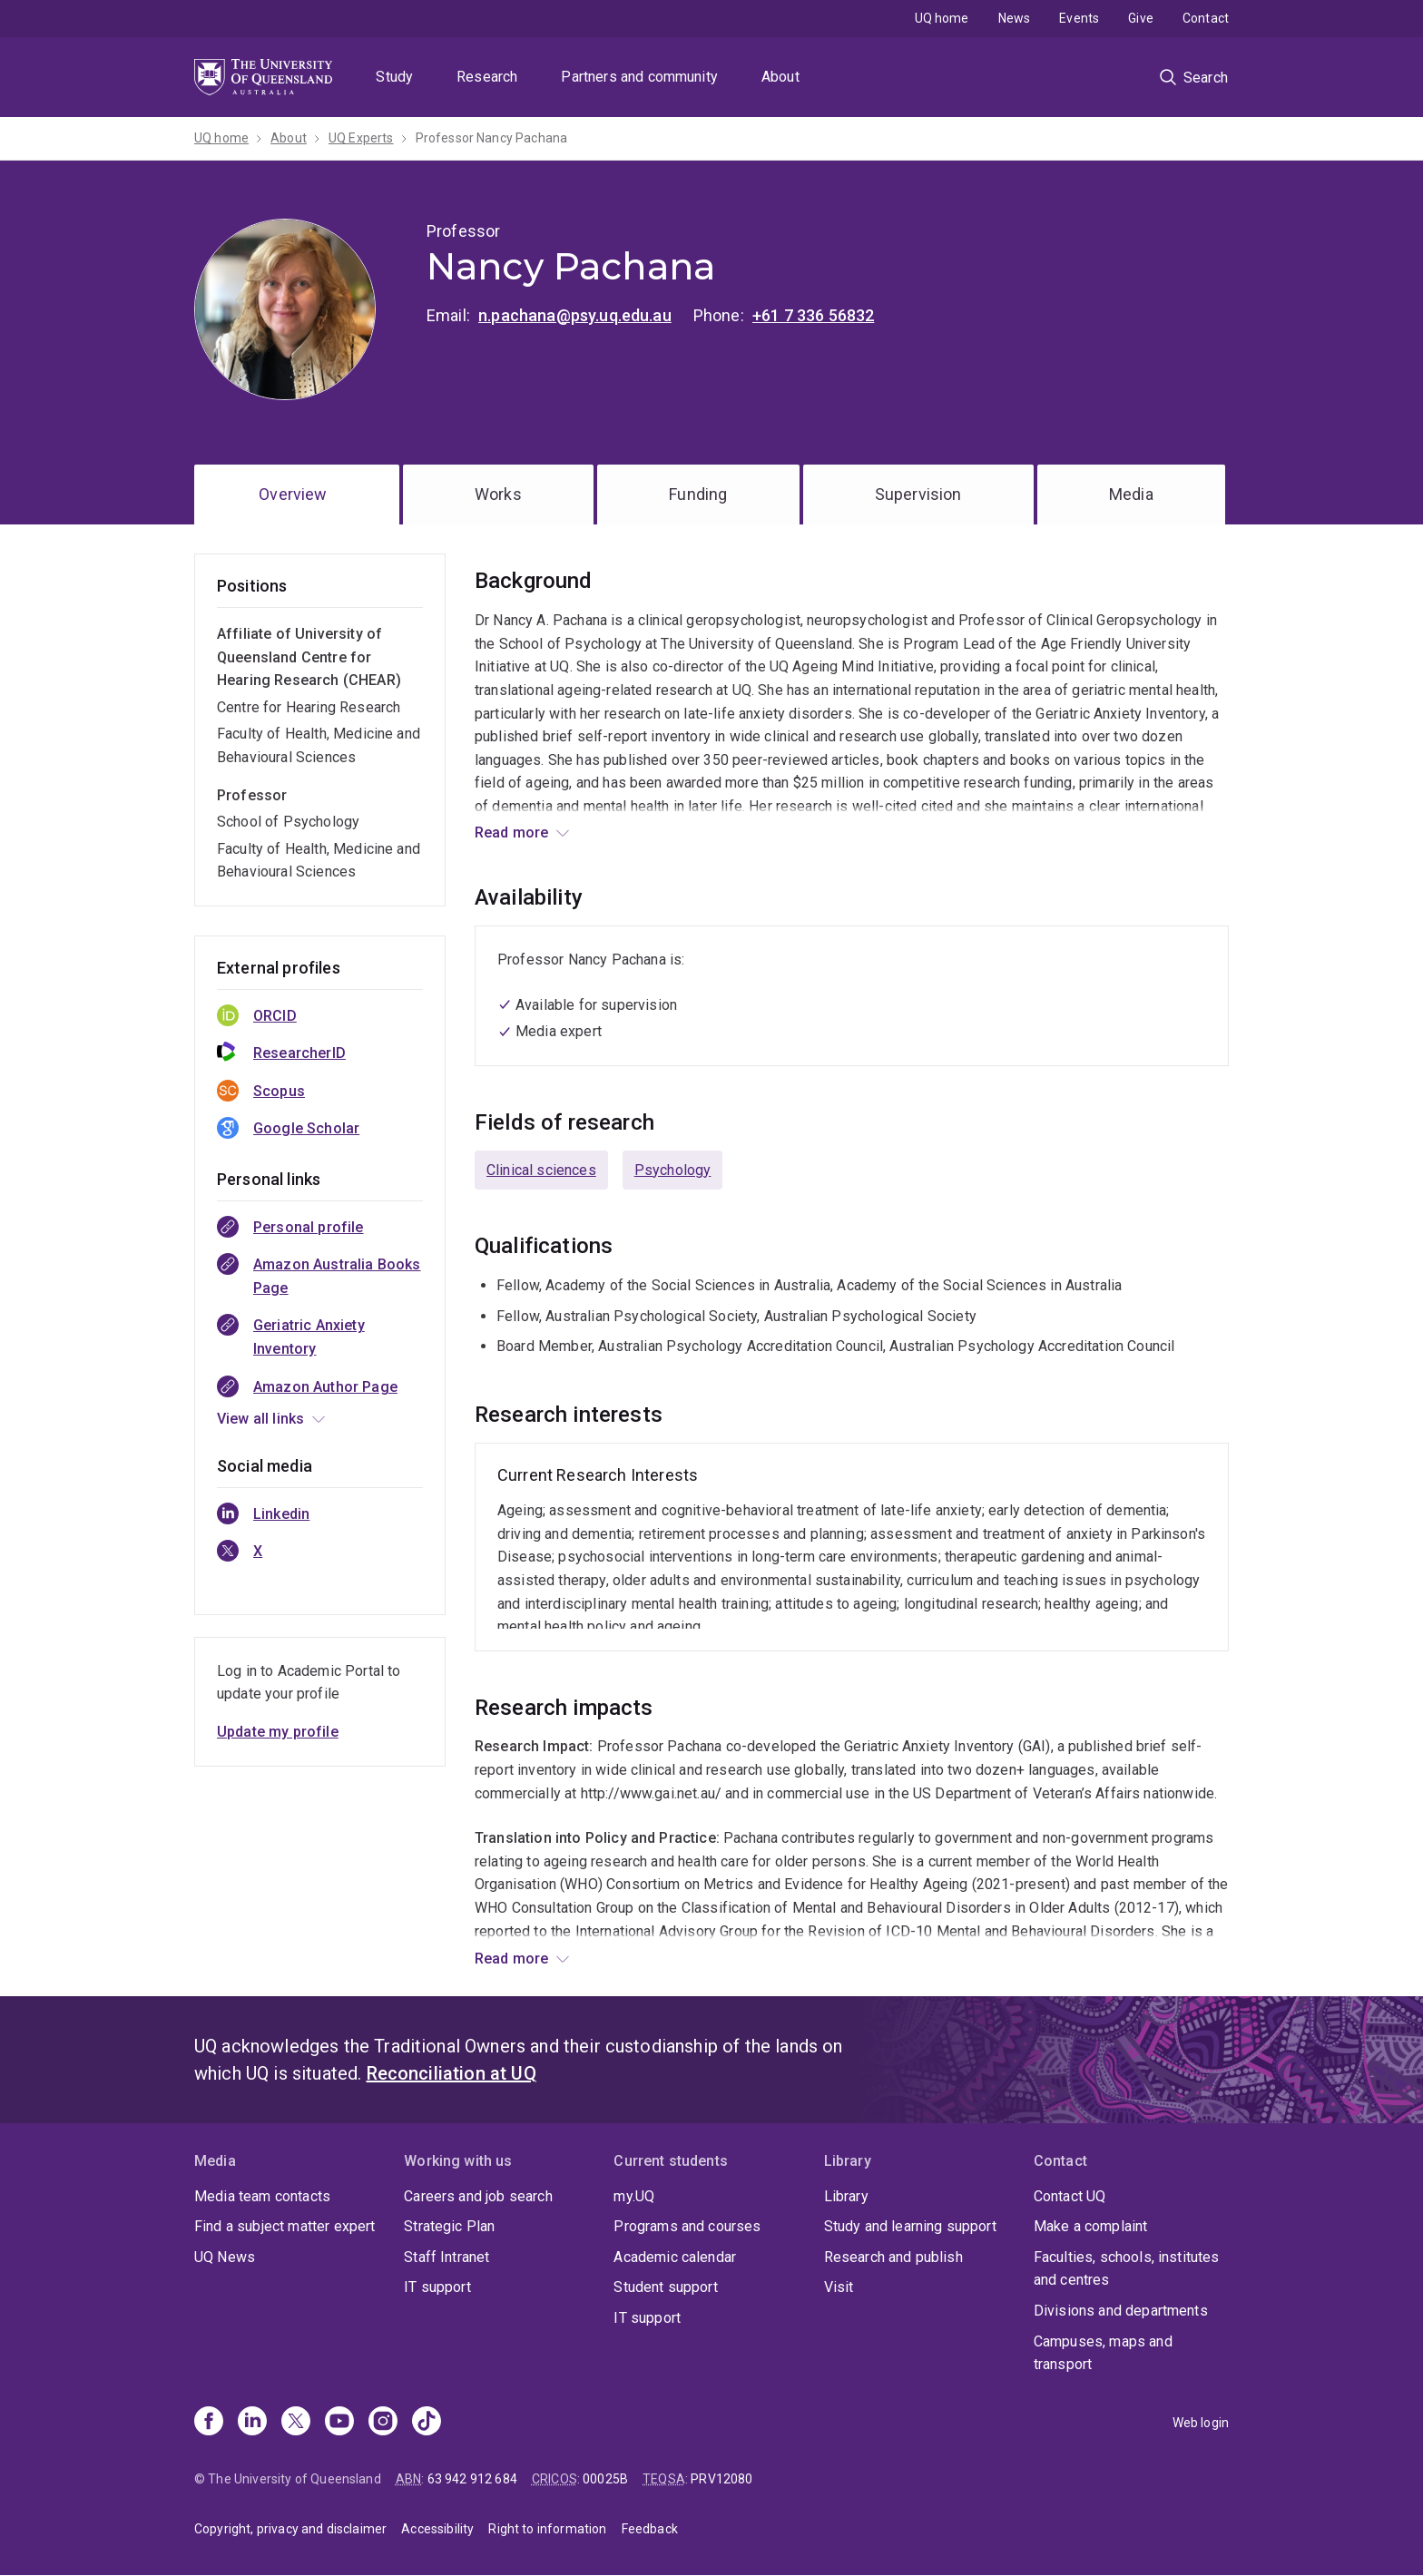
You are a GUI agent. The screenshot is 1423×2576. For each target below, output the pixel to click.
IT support (437, 2287)
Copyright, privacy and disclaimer (290, 2529)
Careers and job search (478, 2196)
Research (486, 76)
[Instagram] (382, 2422)
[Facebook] (208, 2422)
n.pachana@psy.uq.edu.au (575, 315)
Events (1079, 18)
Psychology (673, 1170)
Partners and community (639, 76)
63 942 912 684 (472, 2479)
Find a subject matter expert (284, 2226)
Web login (1201, 2422)
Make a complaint (1091, 2226)
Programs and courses (687, 2226)
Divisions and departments (1121, 2310)
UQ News (224, 2257)
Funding (698, 494)
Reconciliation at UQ (451, 2073)
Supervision (918, 494)
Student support (665, 2287)
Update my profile (278, 1731)
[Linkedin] (252, 2422)
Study (394, 76)
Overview (293, 494)
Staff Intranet (446, 2257)
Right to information (547, 2529)
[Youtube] (339, 2422)
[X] (295, 2422)
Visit (839, 2287)
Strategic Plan (449, 2226)
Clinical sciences (541, 1170)
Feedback (650, 2529)
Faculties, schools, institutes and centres (1127, 2268)
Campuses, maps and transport (1103, 2353)
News (1014, 18)
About (780, 76)
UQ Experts (361, 138)
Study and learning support (910, 2226)
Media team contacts (262, 2196)
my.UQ (633, 2196)
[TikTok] (426, 2422)
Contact (1206, 18)
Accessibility (437, 2529)
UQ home (942, 18)
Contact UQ (1070, 2196)
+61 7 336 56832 (813, 315)
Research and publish (893, 2257)
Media (1131, 494)
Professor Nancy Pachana (492, 138)
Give (1140, 18)
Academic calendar (674, 2257)
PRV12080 (721, 2479)
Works (498, 494)
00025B (605, 2479)
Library (846, 2196)
